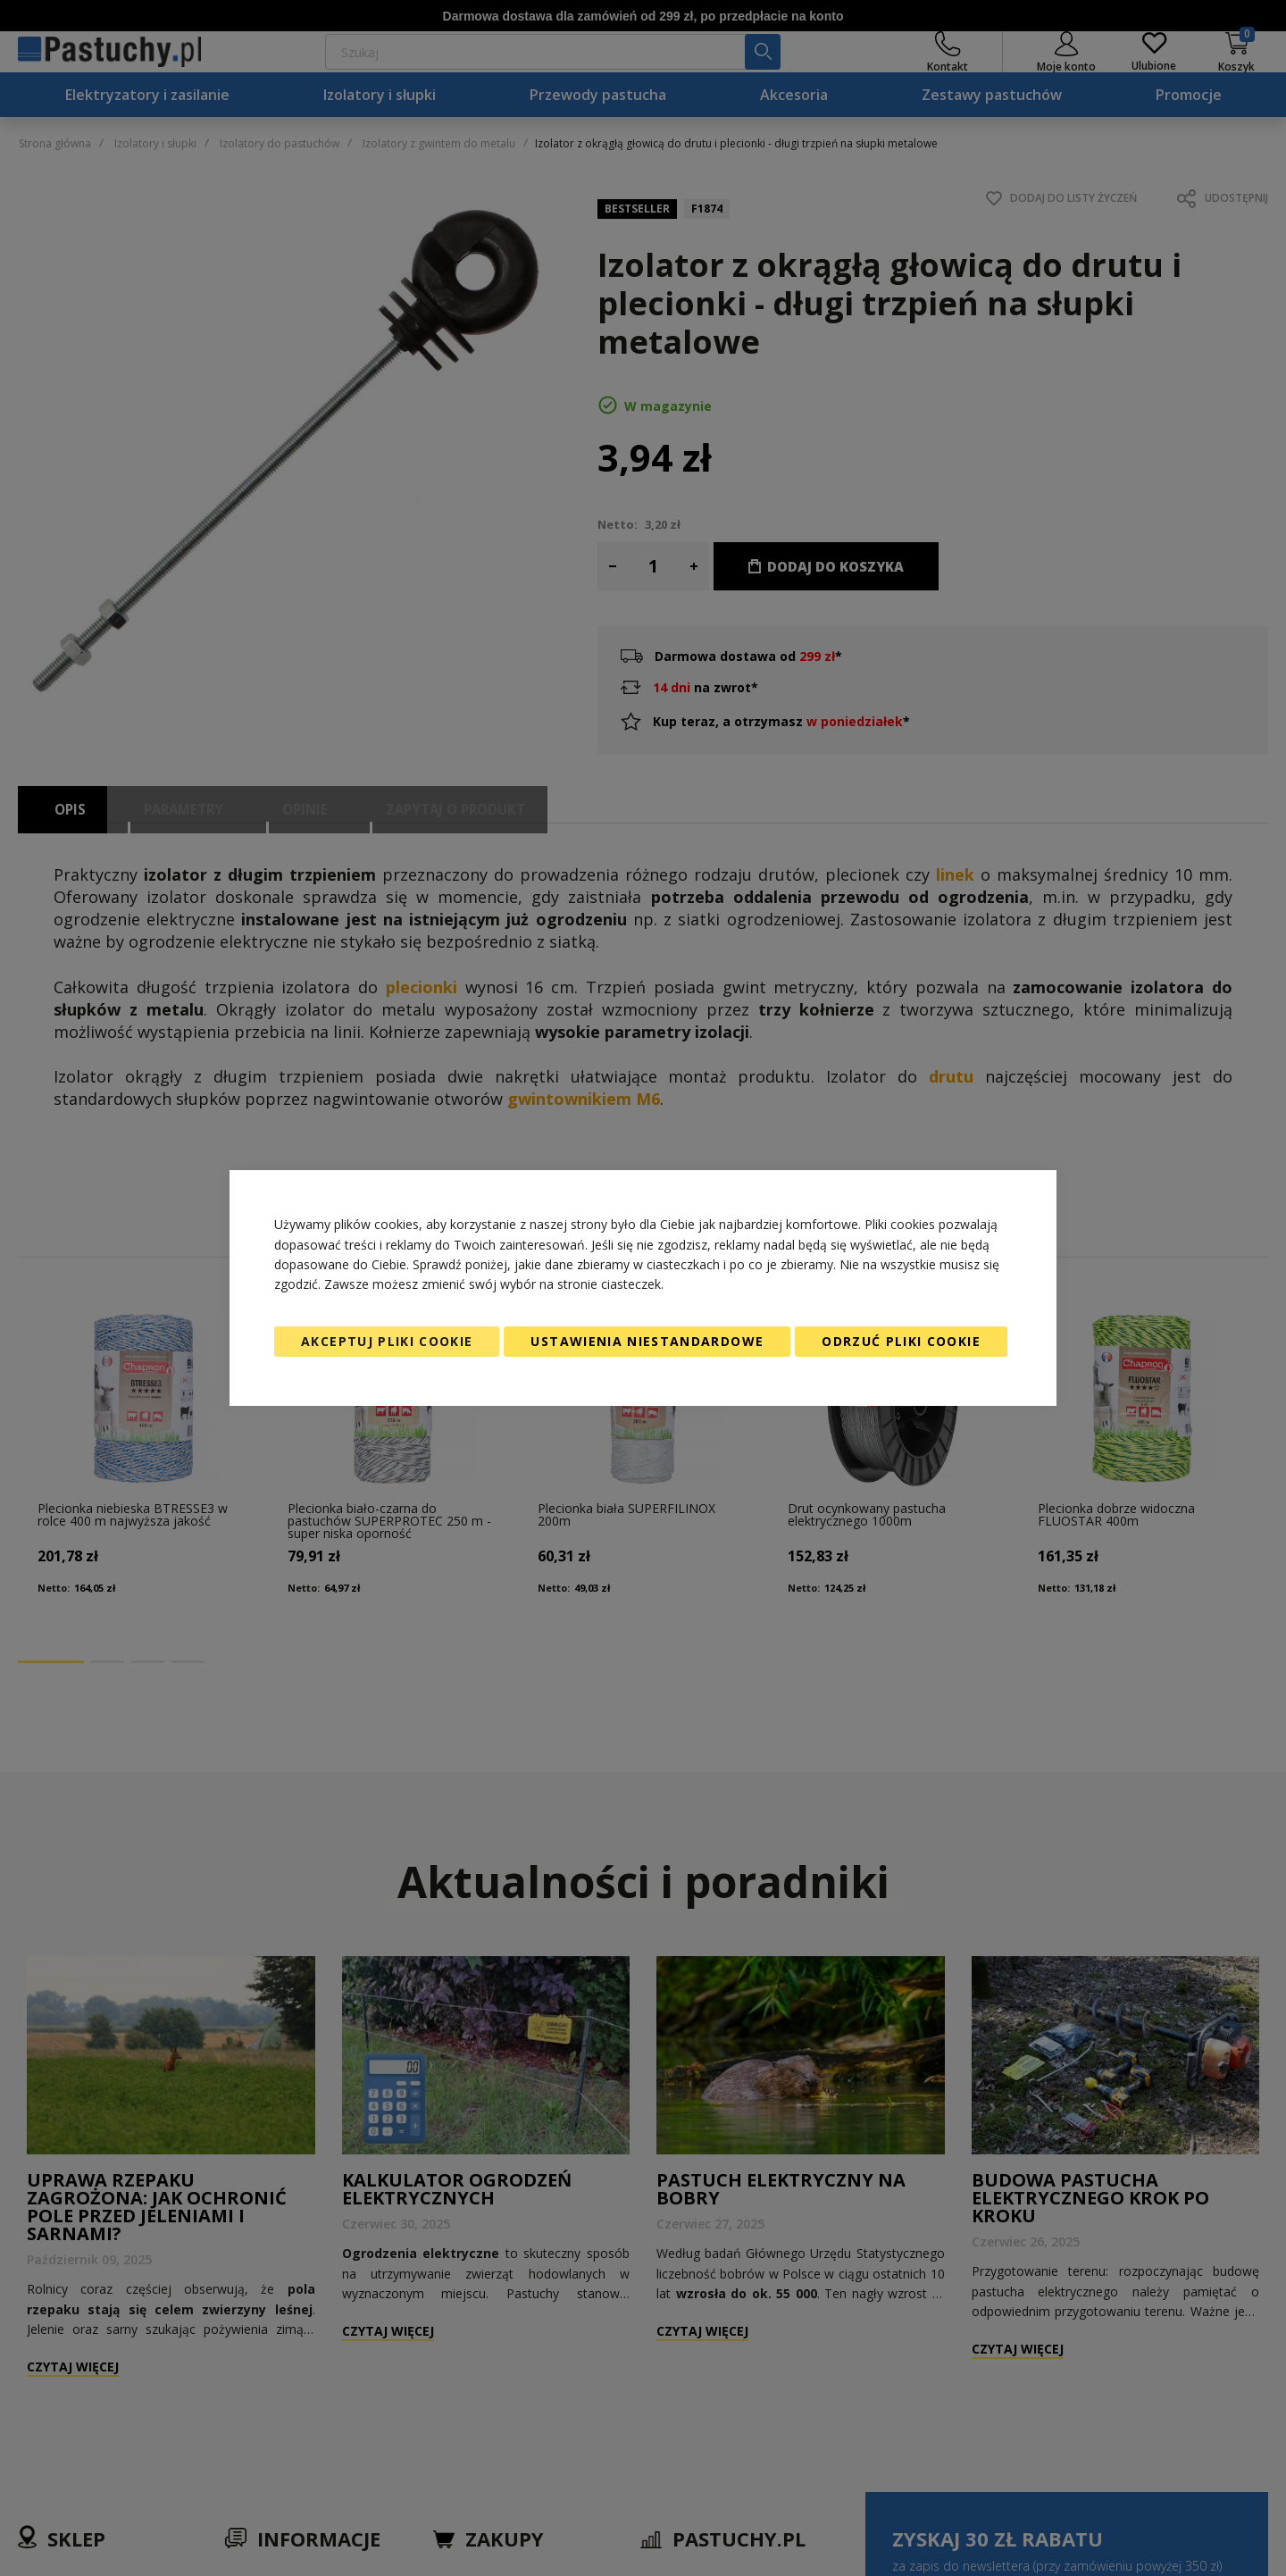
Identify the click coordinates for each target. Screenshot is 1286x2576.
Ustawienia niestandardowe (647, 1341)
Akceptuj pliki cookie (386, 1341)
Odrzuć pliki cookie (901, 1341)
